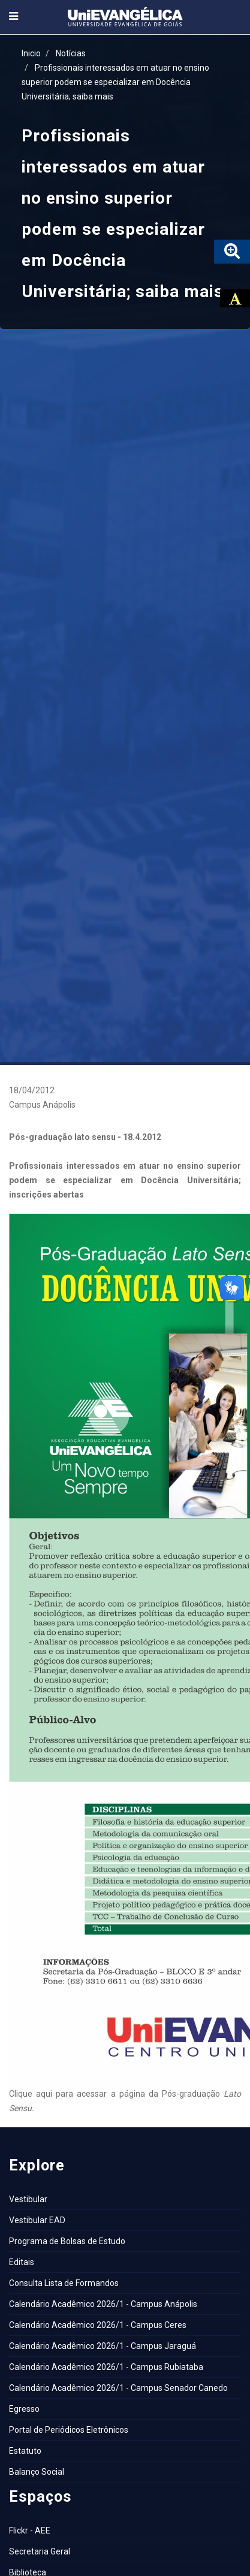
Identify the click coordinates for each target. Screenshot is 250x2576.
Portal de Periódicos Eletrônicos (68, 2430)
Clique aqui (30, 2094)
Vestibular (28, 2199)
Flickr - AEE (29, 2530)
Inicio (31, 53)
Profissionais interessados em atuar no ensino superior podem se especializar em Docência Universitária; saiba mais (115, 82)
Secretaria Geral (39, 2551)
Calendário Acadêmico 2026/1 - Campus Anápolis (103, 2304)
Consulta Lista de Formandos (64, 2283)
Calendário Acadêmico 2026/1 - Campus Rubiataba (106, 2367)
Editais (21, 2262)
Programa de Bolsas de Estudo (67, 2241)
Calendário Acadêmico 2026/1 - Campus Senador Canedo (118, 2388)
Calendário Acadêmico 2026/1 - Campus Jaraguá (102, 2346)
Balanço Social (36, 2472)
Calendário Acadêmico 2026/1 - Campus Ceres (97, 2325)
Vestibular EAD (37, 2220)
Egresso (24, 2409)
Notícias (71, 53)
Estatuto (25, 2451)
